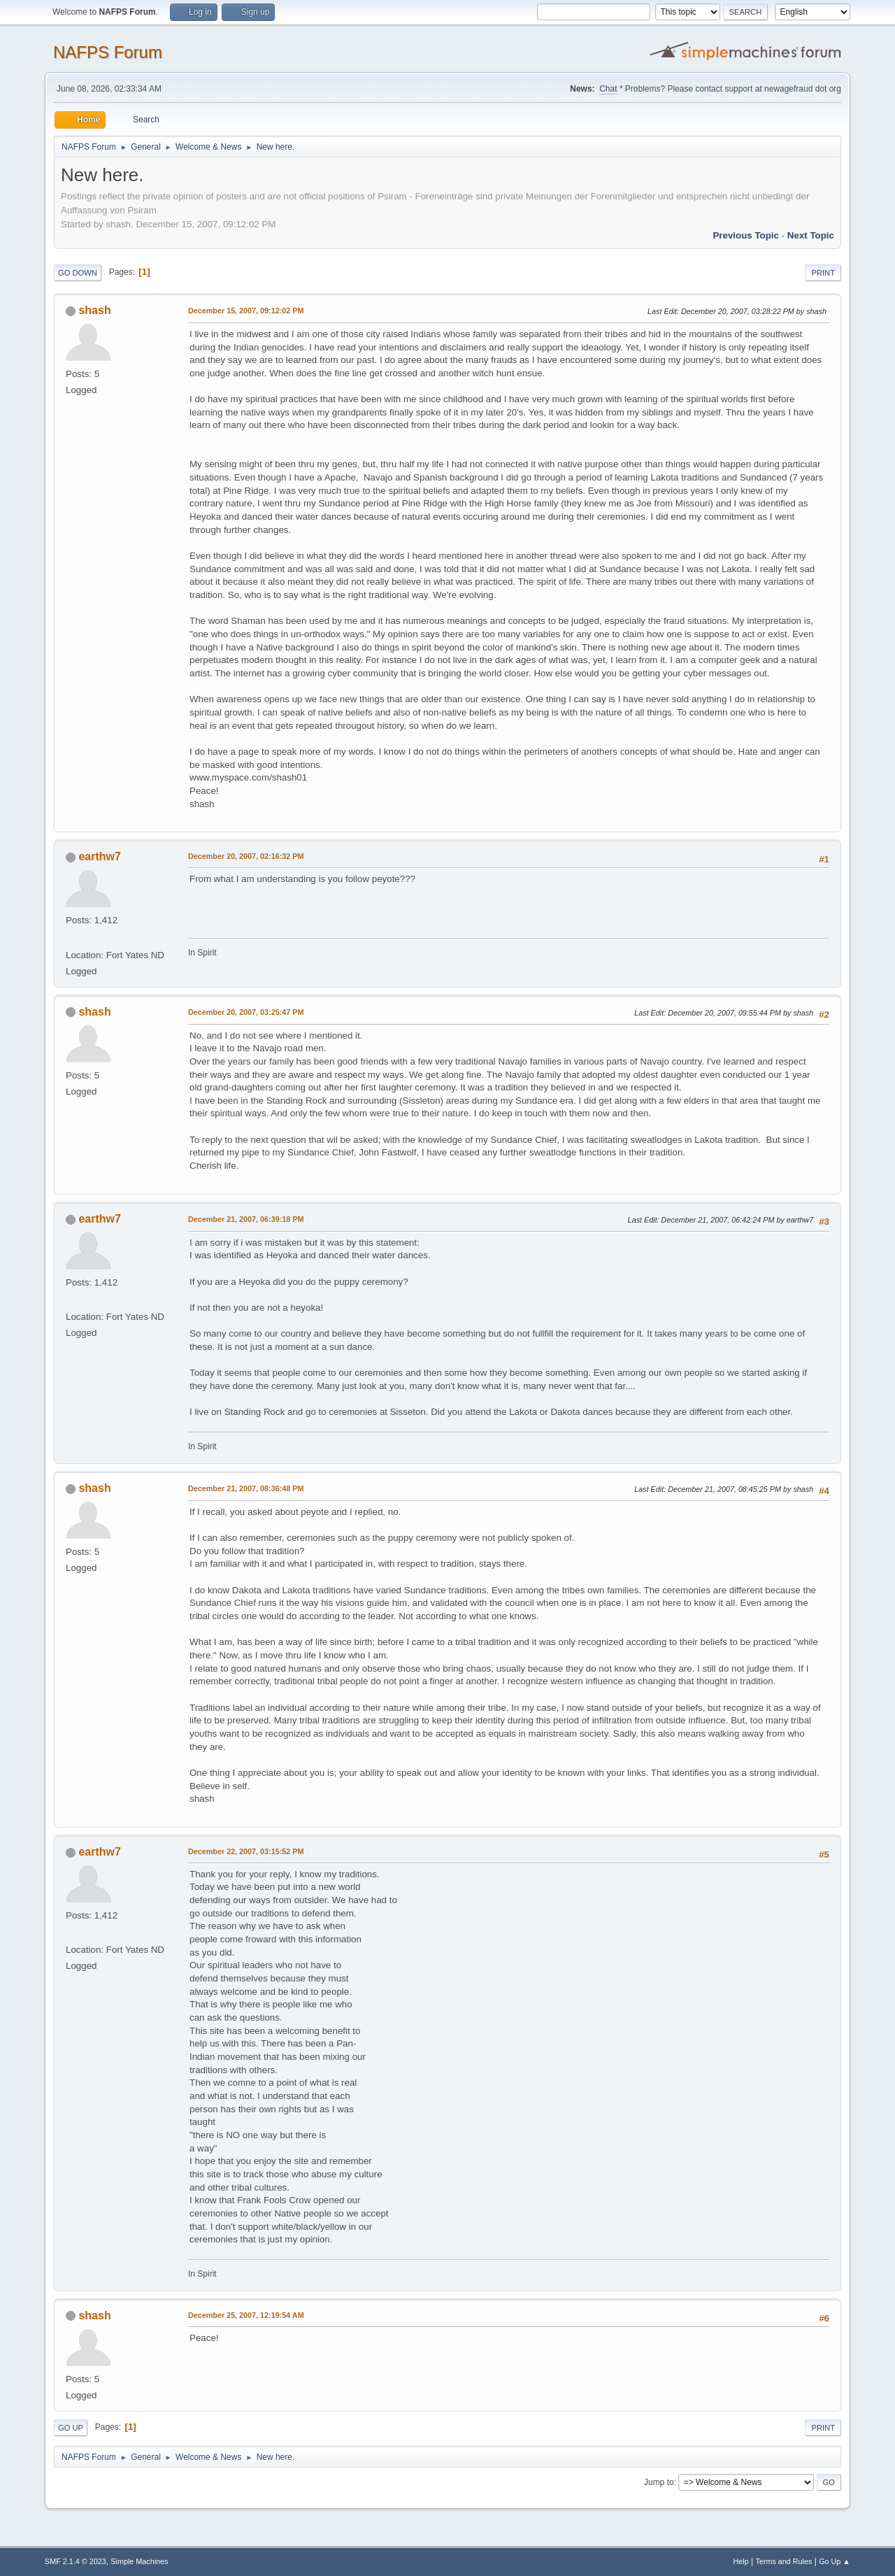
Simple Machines (139, 2561)
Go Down (77, 273)
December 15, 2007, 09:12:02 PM (245, 310)
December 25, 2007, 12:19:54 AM (246, 2315)
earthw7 (99, 856)
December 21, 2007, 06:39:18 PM (245, 1219)
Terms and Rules (784, 2561)
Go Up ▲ (834, 2561)
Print (823, 273)
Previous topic (746, 235)
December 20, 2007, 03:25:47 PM (245, 1012)
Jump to (659, 2482)
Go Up (70, 2428)
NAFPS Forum (107, 52)
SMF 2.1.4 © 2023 (75, 2561)
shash (94, 310)
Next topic (810, 235)
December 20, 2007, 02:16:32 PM (245, 856)
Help (741, 2561)
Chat (608, 89)
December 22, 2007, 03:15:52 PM (245, 1851)
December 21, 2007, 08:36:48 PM (245, 1488)
